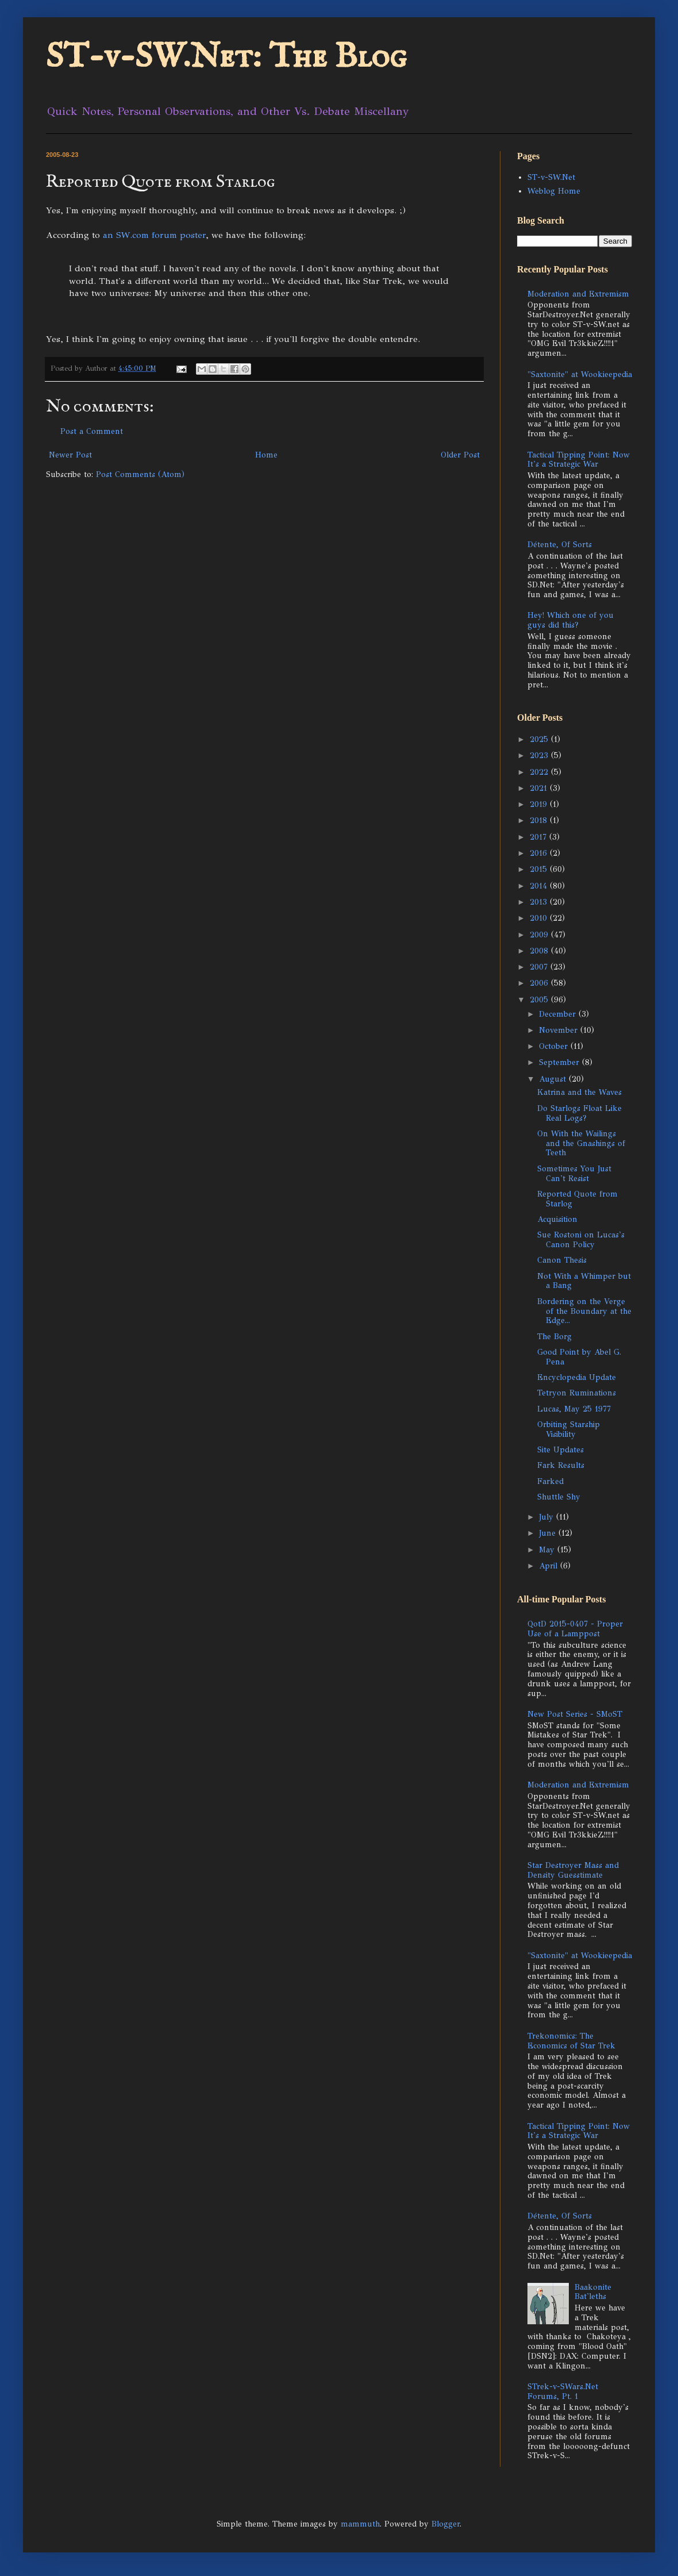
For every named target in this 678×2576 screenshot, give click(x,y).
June (548, 1533)
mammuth (360, 2524)
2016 (540, 853)
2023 (540, 755)
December (559, 1014)
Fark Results (560, 1465)
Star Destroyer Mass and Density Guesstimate (573, 1870)
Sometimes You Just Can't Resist (574, 1173)
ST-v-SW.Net (551, 177)
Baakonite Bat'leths (593, 2292)
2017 (539, 837)
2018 (540, 820)
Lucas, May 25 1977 (574, 1409)
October (555, 1046)
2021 (540, 788)
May (548, 1550)
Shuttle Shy (558, 1497)
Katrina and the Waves (579, 1092)
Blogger (446, 2524)
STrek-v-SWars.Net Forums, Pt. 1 (562, 2391)
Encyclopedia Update (576, 1377)
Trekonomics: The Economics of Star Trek (571, 2041)
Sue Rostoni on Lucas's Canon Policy (581, 1239)
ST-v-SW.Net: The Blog (226, 57)
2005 (540, 1000)
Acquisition (557, 1219)
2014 (540, 886)
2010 (540, 918)
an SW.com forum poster (154, 234)
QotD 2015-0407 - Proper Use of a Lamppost (575, 1629)
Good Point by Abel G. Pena (579, 1357)
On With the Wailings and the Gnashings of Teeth (581, 1143)
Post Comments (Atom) (140, 474)
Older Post (460, 455)
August (554, 1079)
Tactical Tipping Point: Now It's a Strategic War (578, 460)
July (547, 1517)
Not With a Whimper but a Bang (584, 1281)
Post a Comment (91, 431)
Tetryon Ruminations (576, 1393)
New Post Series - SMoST (574, 1714)
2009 (540, 935)
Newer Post (70, 455)
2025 (540, 739)
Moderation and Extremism (578, 294)
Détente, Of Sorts (559, 544)
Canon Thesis (562, 1260)
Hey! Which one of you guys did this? (570, 620)
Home (266, 455)
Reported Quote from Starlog (577, 1199)
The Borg (554, 1336)
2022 (540, 772)
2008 (540, 951)
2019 (540, 804)
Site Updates (560, 1450)
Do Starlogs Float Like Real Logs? (579, 1113)
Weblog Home (553, 191)
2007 (540, 967)
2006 (540, 983)
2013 (540, 902)
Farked (550, 1481)
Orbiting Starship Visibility (568, 1429)
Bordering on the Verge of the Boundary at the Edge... (584, 1311)
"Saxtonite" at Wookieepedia (579, 374)
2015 (540, 869)
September (560, 1062)
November (559, 1030)
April (549, 1566)
